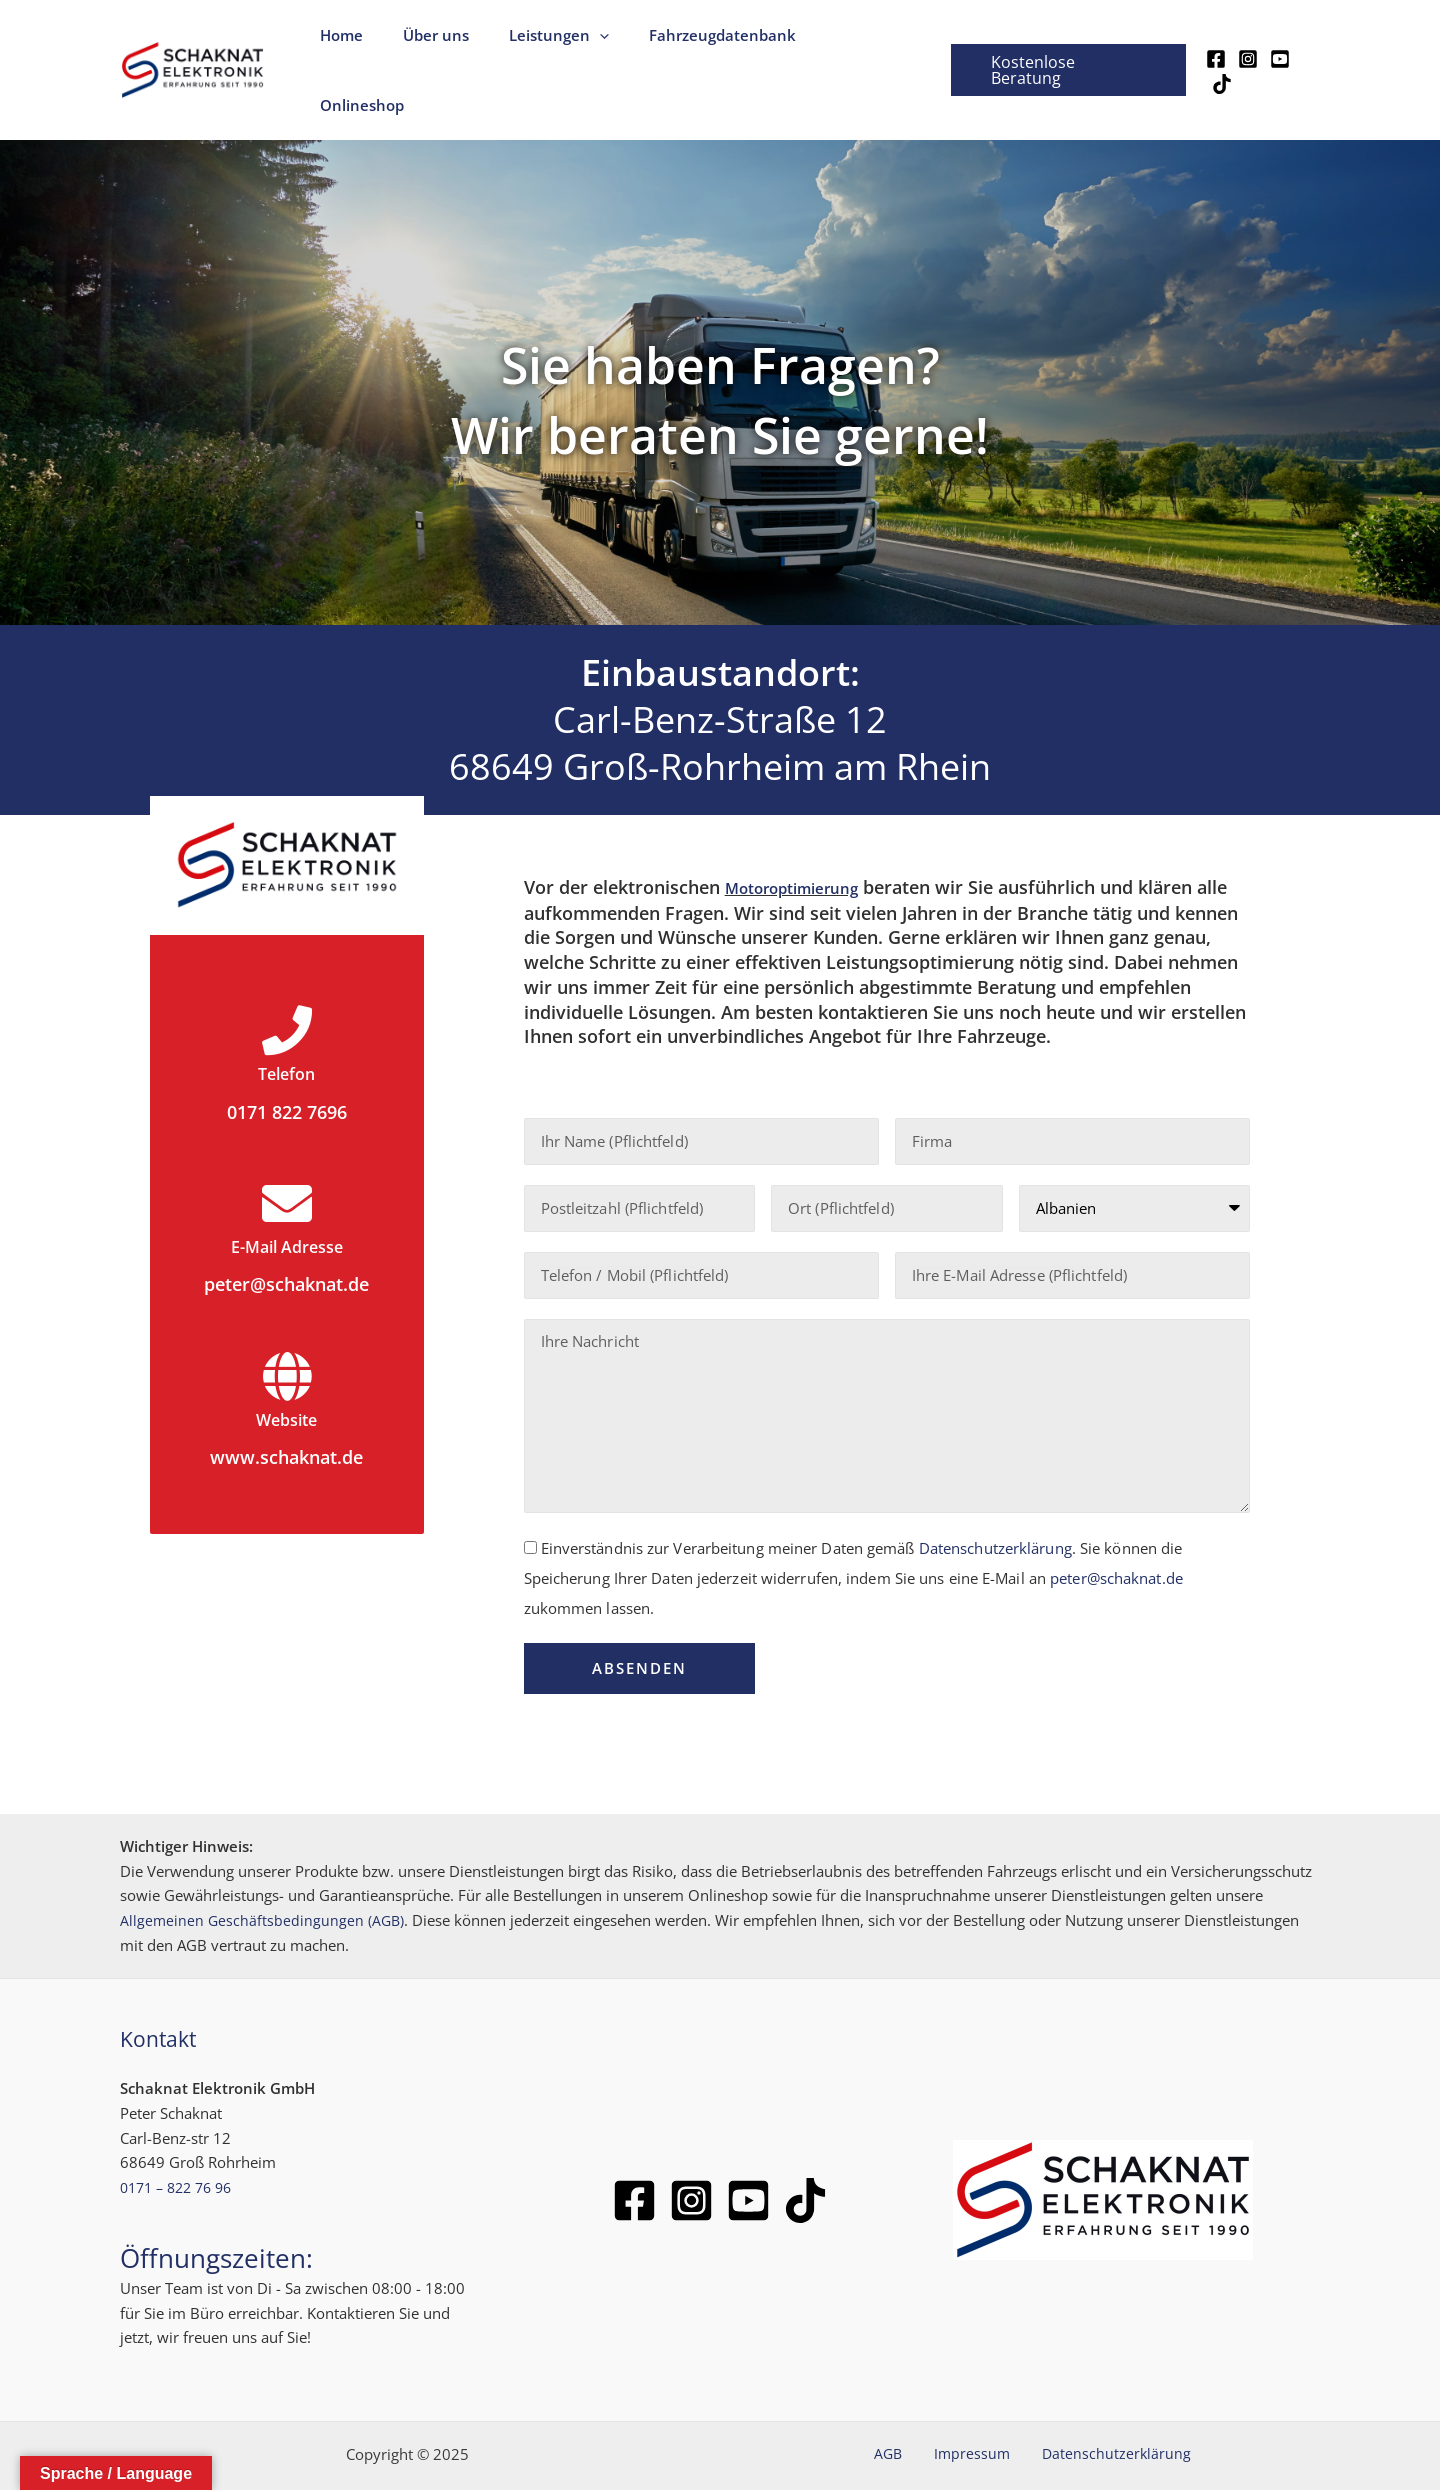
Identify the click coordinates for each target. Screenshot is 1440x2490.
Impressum (972, 2402)
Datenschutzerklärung (995, 1495)
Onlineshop (869, 44)
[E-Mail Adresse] (287, 1151)
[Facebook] (1214, 46)
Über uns (457, 44)
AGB (903, 2402)
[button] (1065, 44)
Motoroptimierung (805, 835)
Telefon (287, 1021)
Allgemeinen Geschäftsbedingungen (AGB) (264, 1868)
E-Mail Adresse (286, 1194)
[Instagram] (1246, 46)
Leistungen (570, 44)
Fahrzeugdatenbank (723, 44)
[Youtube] (748, 2147)
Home (372, 44)
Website (286, 1366)
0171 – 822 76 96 (181, 2135)
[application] (610, 44)
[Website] (287, 1323)
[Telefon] (287, 978)
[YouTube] (1278, 46)
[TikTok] (1310, 46)
